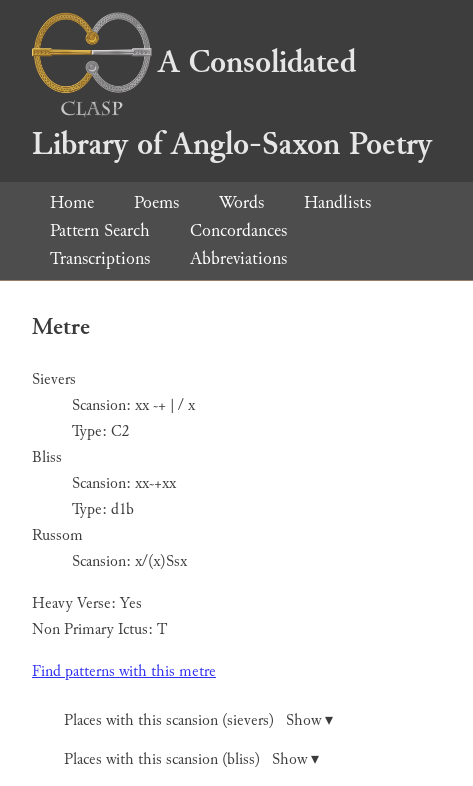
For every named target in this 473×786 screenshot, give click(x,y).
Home (72, 202)
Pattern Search (100, 230)
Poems (156, 202)
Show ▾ (309, 720)
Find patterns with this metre (124, 671)
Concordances (238, 230)
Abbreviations (238, 258)
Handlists (337, 202)
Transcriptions (100, 258)
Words (241, 202)
